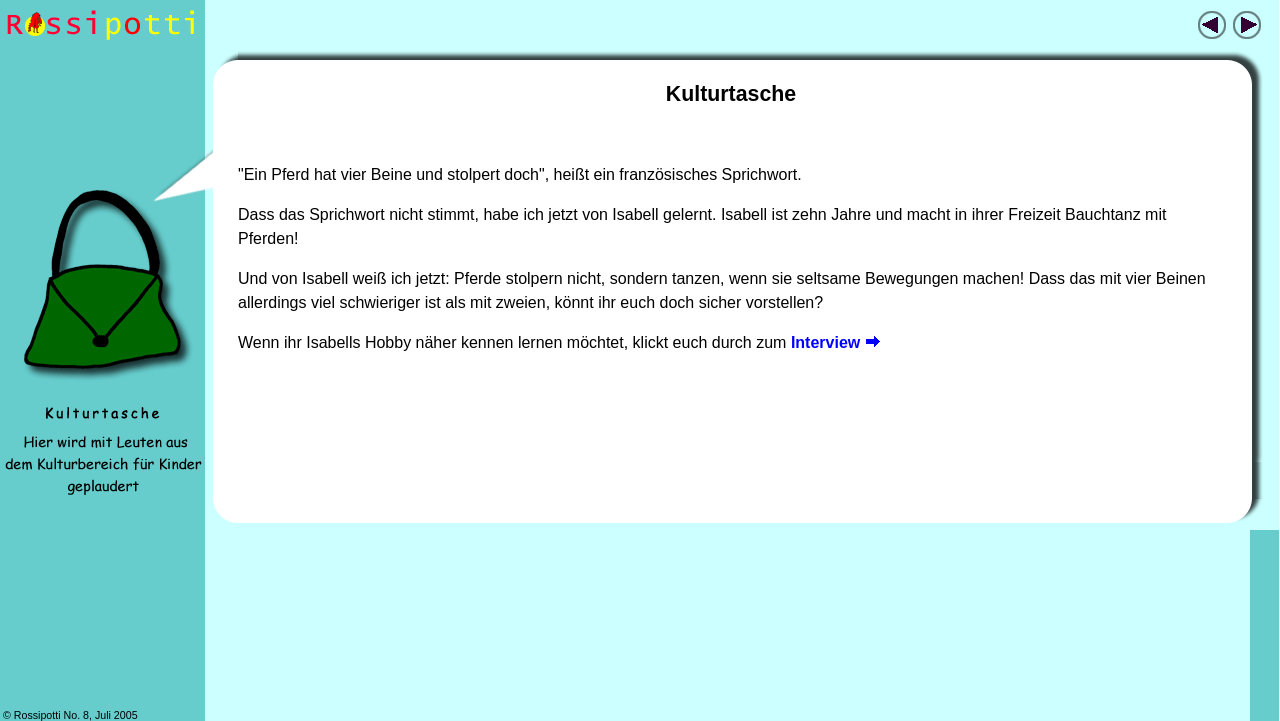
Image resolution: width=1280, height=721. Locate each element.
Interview (836, 342)
